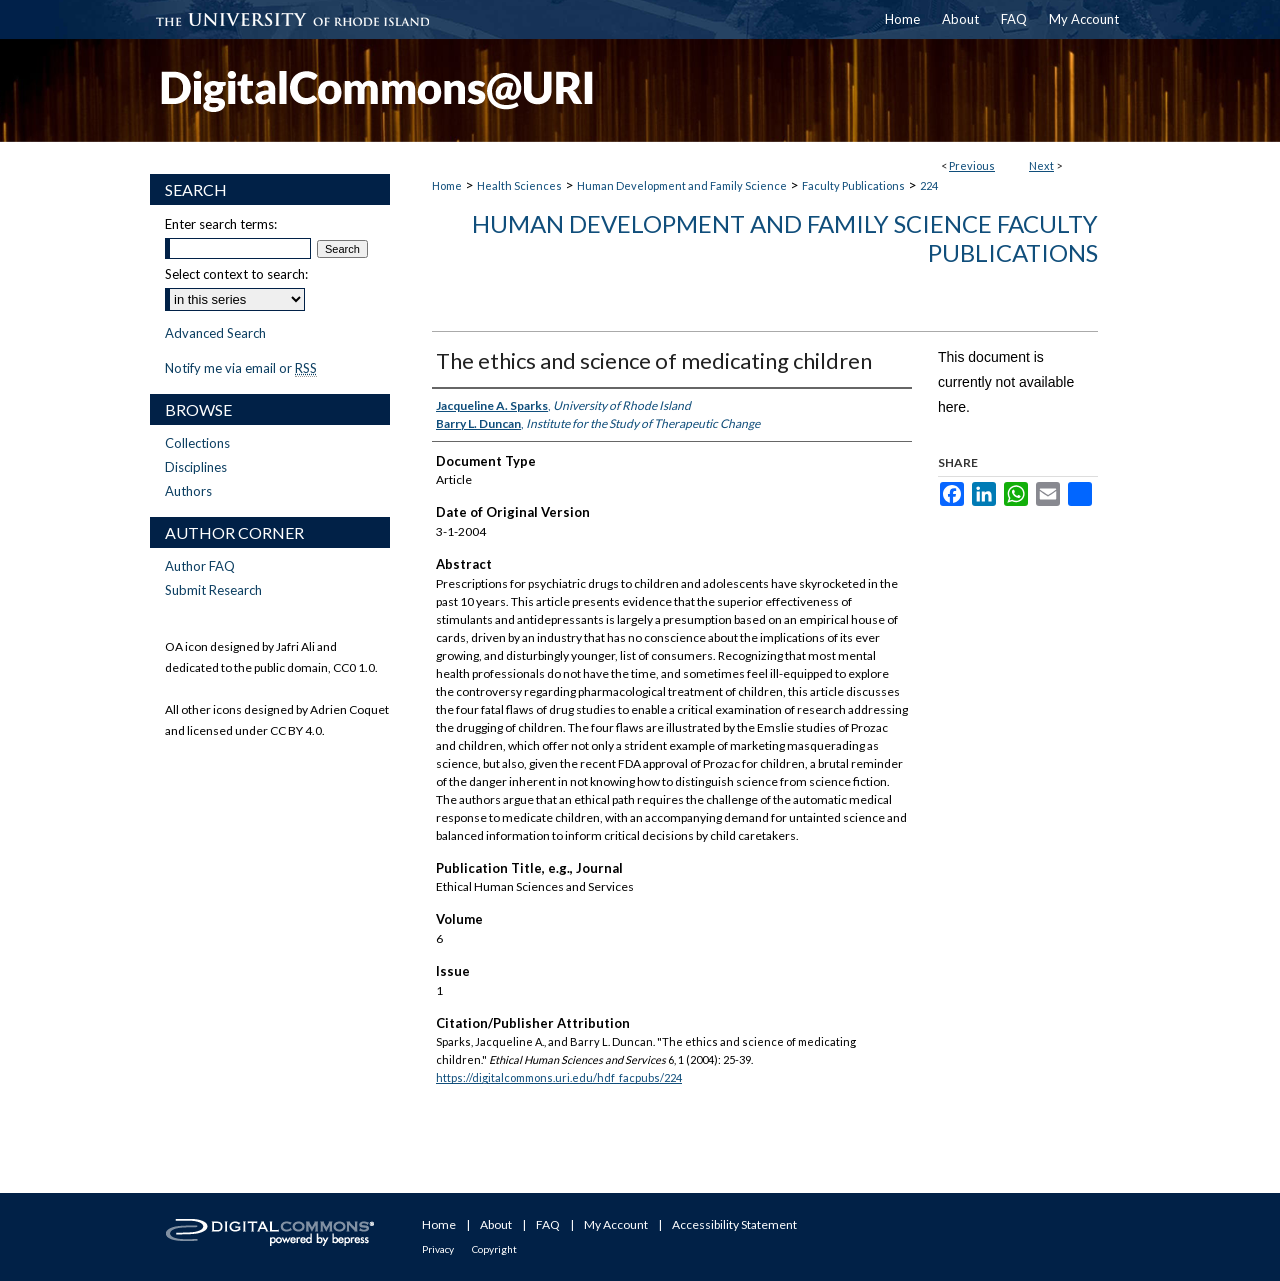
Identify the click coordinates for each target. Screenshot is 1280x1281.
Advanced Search (215, 333)
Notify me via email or (241, 368)
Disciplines (196, 467)
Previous (972, 165)
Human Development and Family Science (682, 185)
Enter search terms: (221, 224)
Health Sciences (519, 185)
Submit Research (213, 590)
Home (447, 185)
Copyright (494, 1249)
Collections (197, 443)
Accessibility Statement (734, 1224)
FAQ (548, 1224)
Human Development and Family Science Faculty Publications (785, 238)
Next (1041, 165)
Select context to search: (236, 274)
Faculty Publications (853, 185)
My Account (616, 1224)
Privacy (438, 1249)
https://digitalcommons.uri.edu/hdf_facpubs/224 (559, 1077)
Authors (188, 491)
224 (929, 185)
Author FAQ (200, 566)
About (496, 1224)
